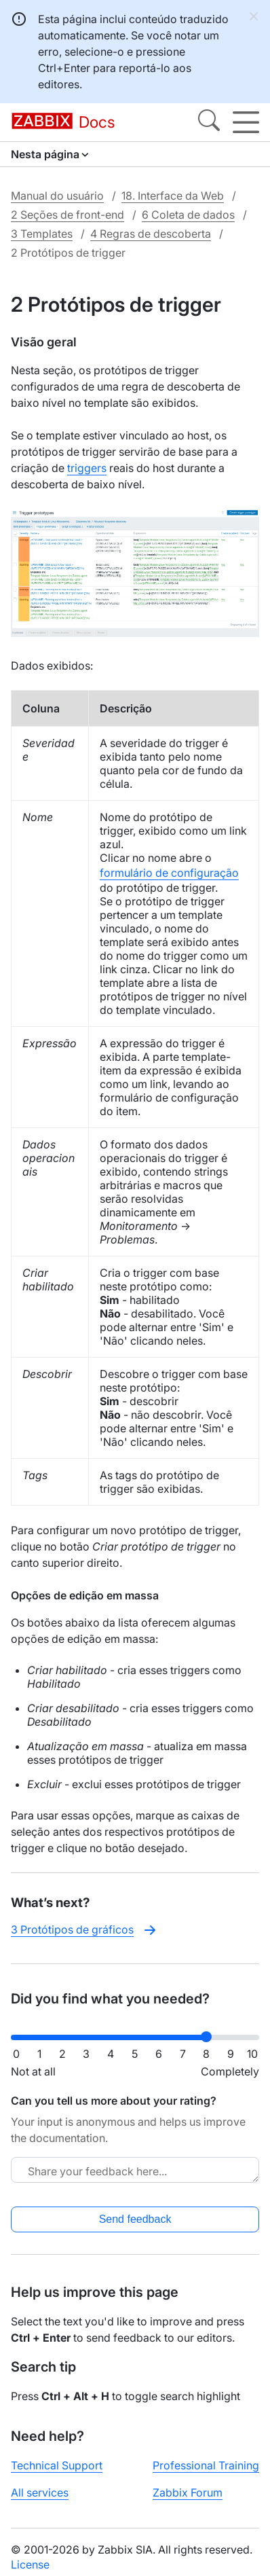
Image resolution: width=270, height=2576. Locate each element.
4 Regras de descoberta (150, 233)
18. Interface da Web (172, 195)
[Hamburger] (246, 122)
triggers (87, 468)
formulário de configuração (169, 872)
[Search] (209, 122)
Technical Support (56, 2465)
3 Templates (42, 233)
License (30, 2564)
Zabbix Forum (188, 2492)
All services (40, 2492)
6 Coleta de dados (188, 214)
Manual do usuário (57, 195)
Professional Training (206, 2465)
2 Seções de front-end (67, 214)
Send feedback (135, 2219)
